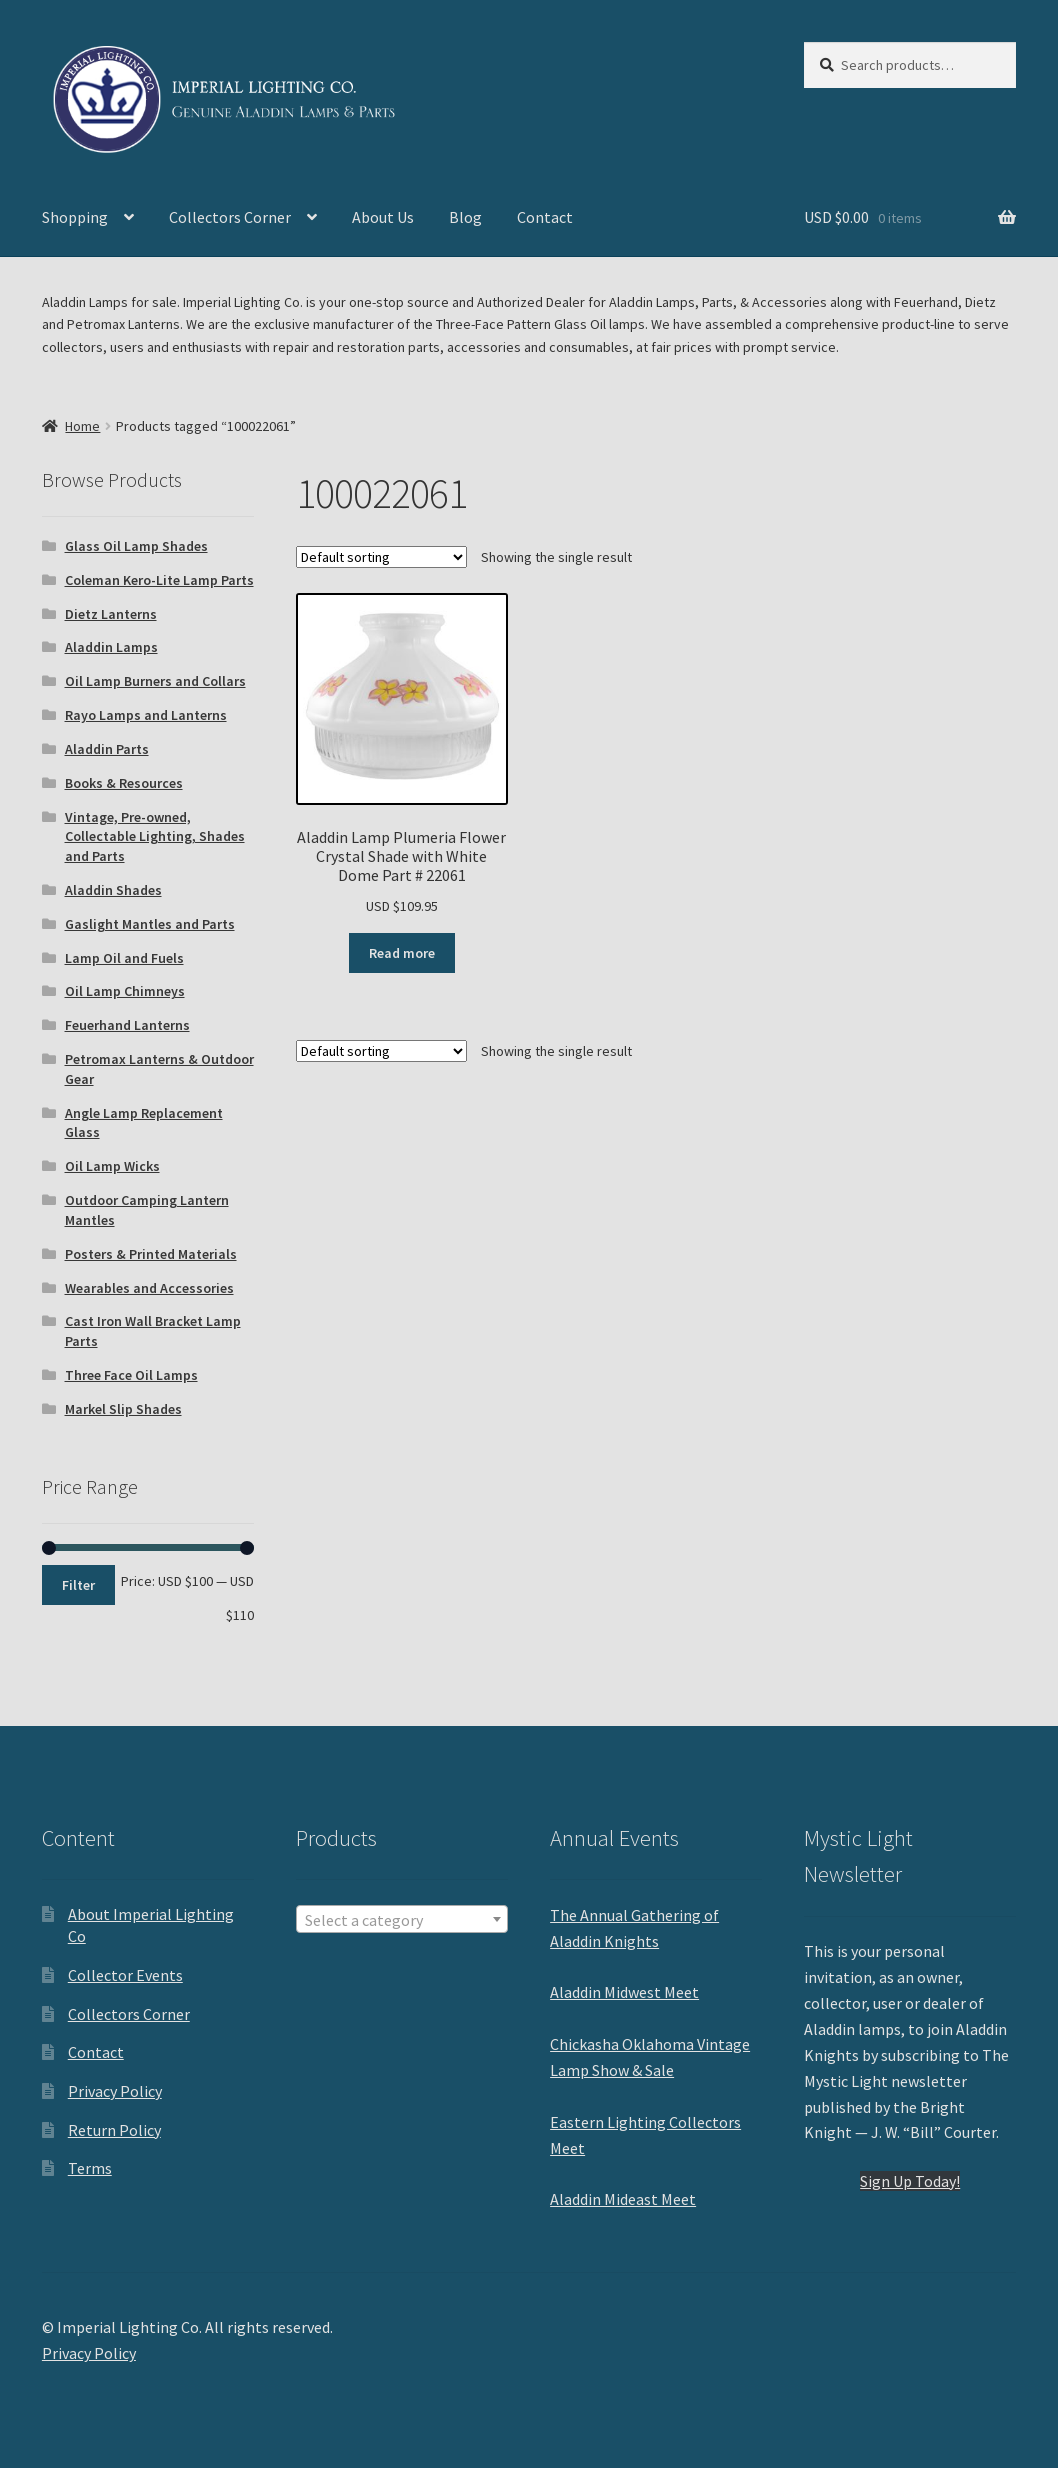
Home (82, 426)
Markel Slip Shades (123, 1409)
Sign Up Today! (910, 2181)
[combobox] (402, 1919)
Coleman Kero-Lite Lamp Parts (159, 580)
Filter (78, 1585)
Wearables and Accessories (149, 1288)
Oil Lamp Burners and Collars (155, 681)
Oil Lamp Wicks (112, 1166)
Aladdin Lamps (111, 647)
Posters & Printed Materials (151, 1254)
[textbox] (402, 1920)
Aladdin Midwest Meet (624, 1992)
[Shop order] (381, 557)
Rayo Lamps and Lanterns (146, 715)
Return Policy (114, 2130)
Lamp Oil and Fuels (124, 958)
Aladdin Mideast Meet (623, 2199)
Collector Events (125, 1975)
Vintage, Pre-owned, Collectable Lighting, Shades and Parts (155, 837)
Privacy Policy (115, 2091)
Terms (90, 2168)
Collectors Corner (230, 217)
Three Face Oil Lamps (131, 1375)
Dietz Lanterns (111, 614)
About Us (383, 217)
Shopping (75, 217)
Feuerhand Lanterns (127, 1025)
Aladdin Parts (107, 749)
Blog (465, 217)
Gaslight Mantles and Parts (150, 924)
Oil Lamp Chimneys (125, 991)
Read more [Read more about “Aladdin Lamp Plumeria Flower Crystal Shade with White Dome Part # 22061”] (402, 953)
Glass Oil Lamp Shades (136, 546)
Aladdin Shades (113, 890)
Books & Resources (124, 783)
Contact (545, 217)
